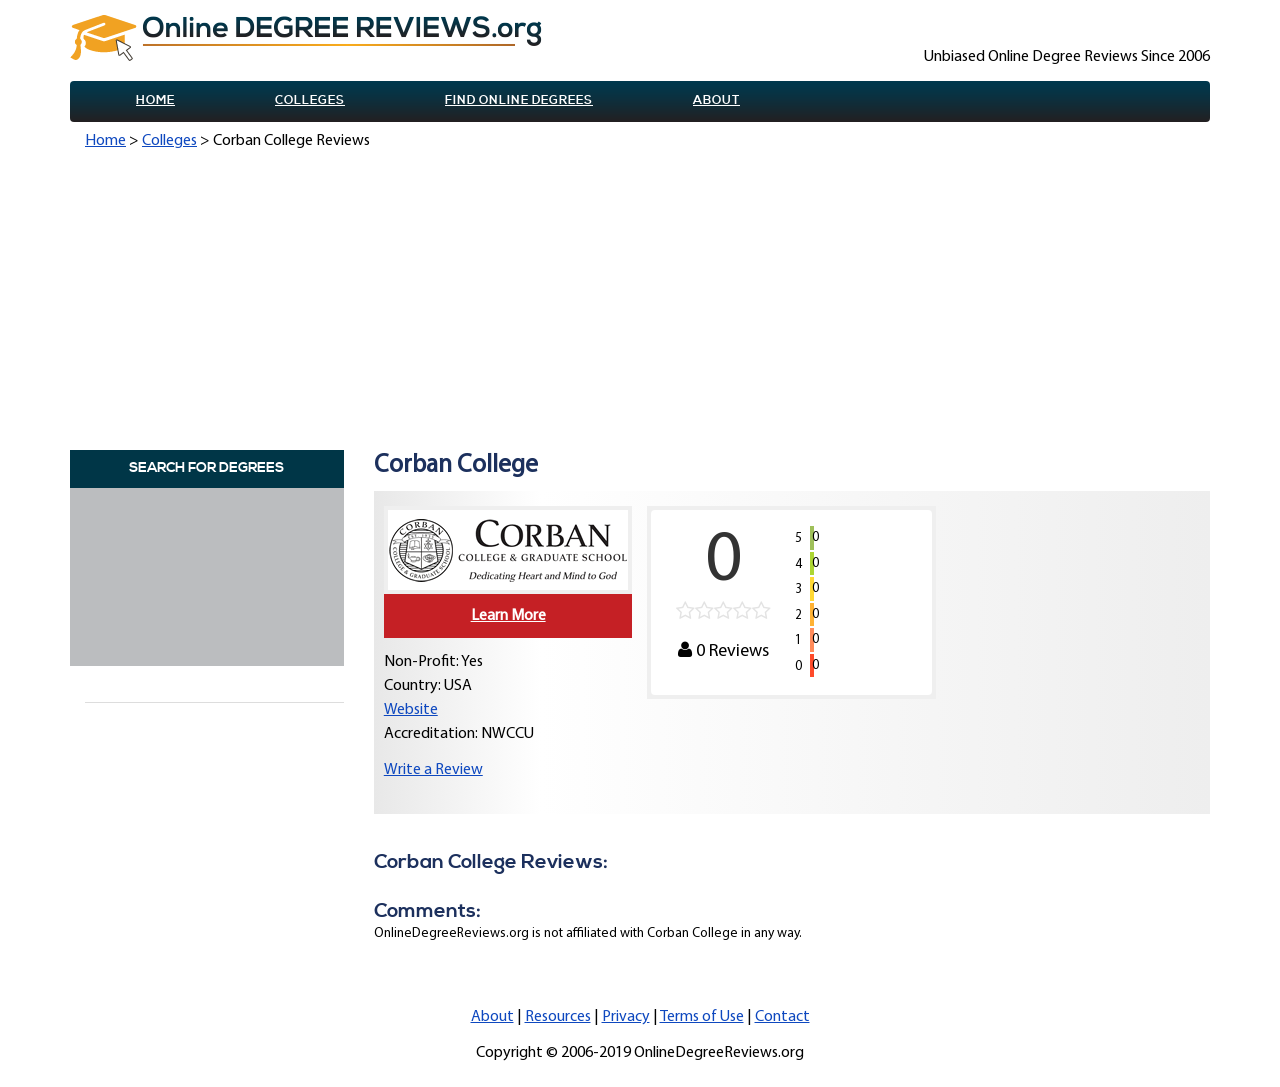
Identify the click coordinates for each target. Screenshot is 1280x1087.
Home (155, 100)
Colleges (310, 100)
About (716, 100)
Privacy (626, 1017)
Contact (782, 1017)
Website (411, 710)
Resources (558, 1017)
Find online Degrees (519, 100)
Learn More (508, 616)
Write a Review (433, 770)
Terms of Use (702, 1017)
